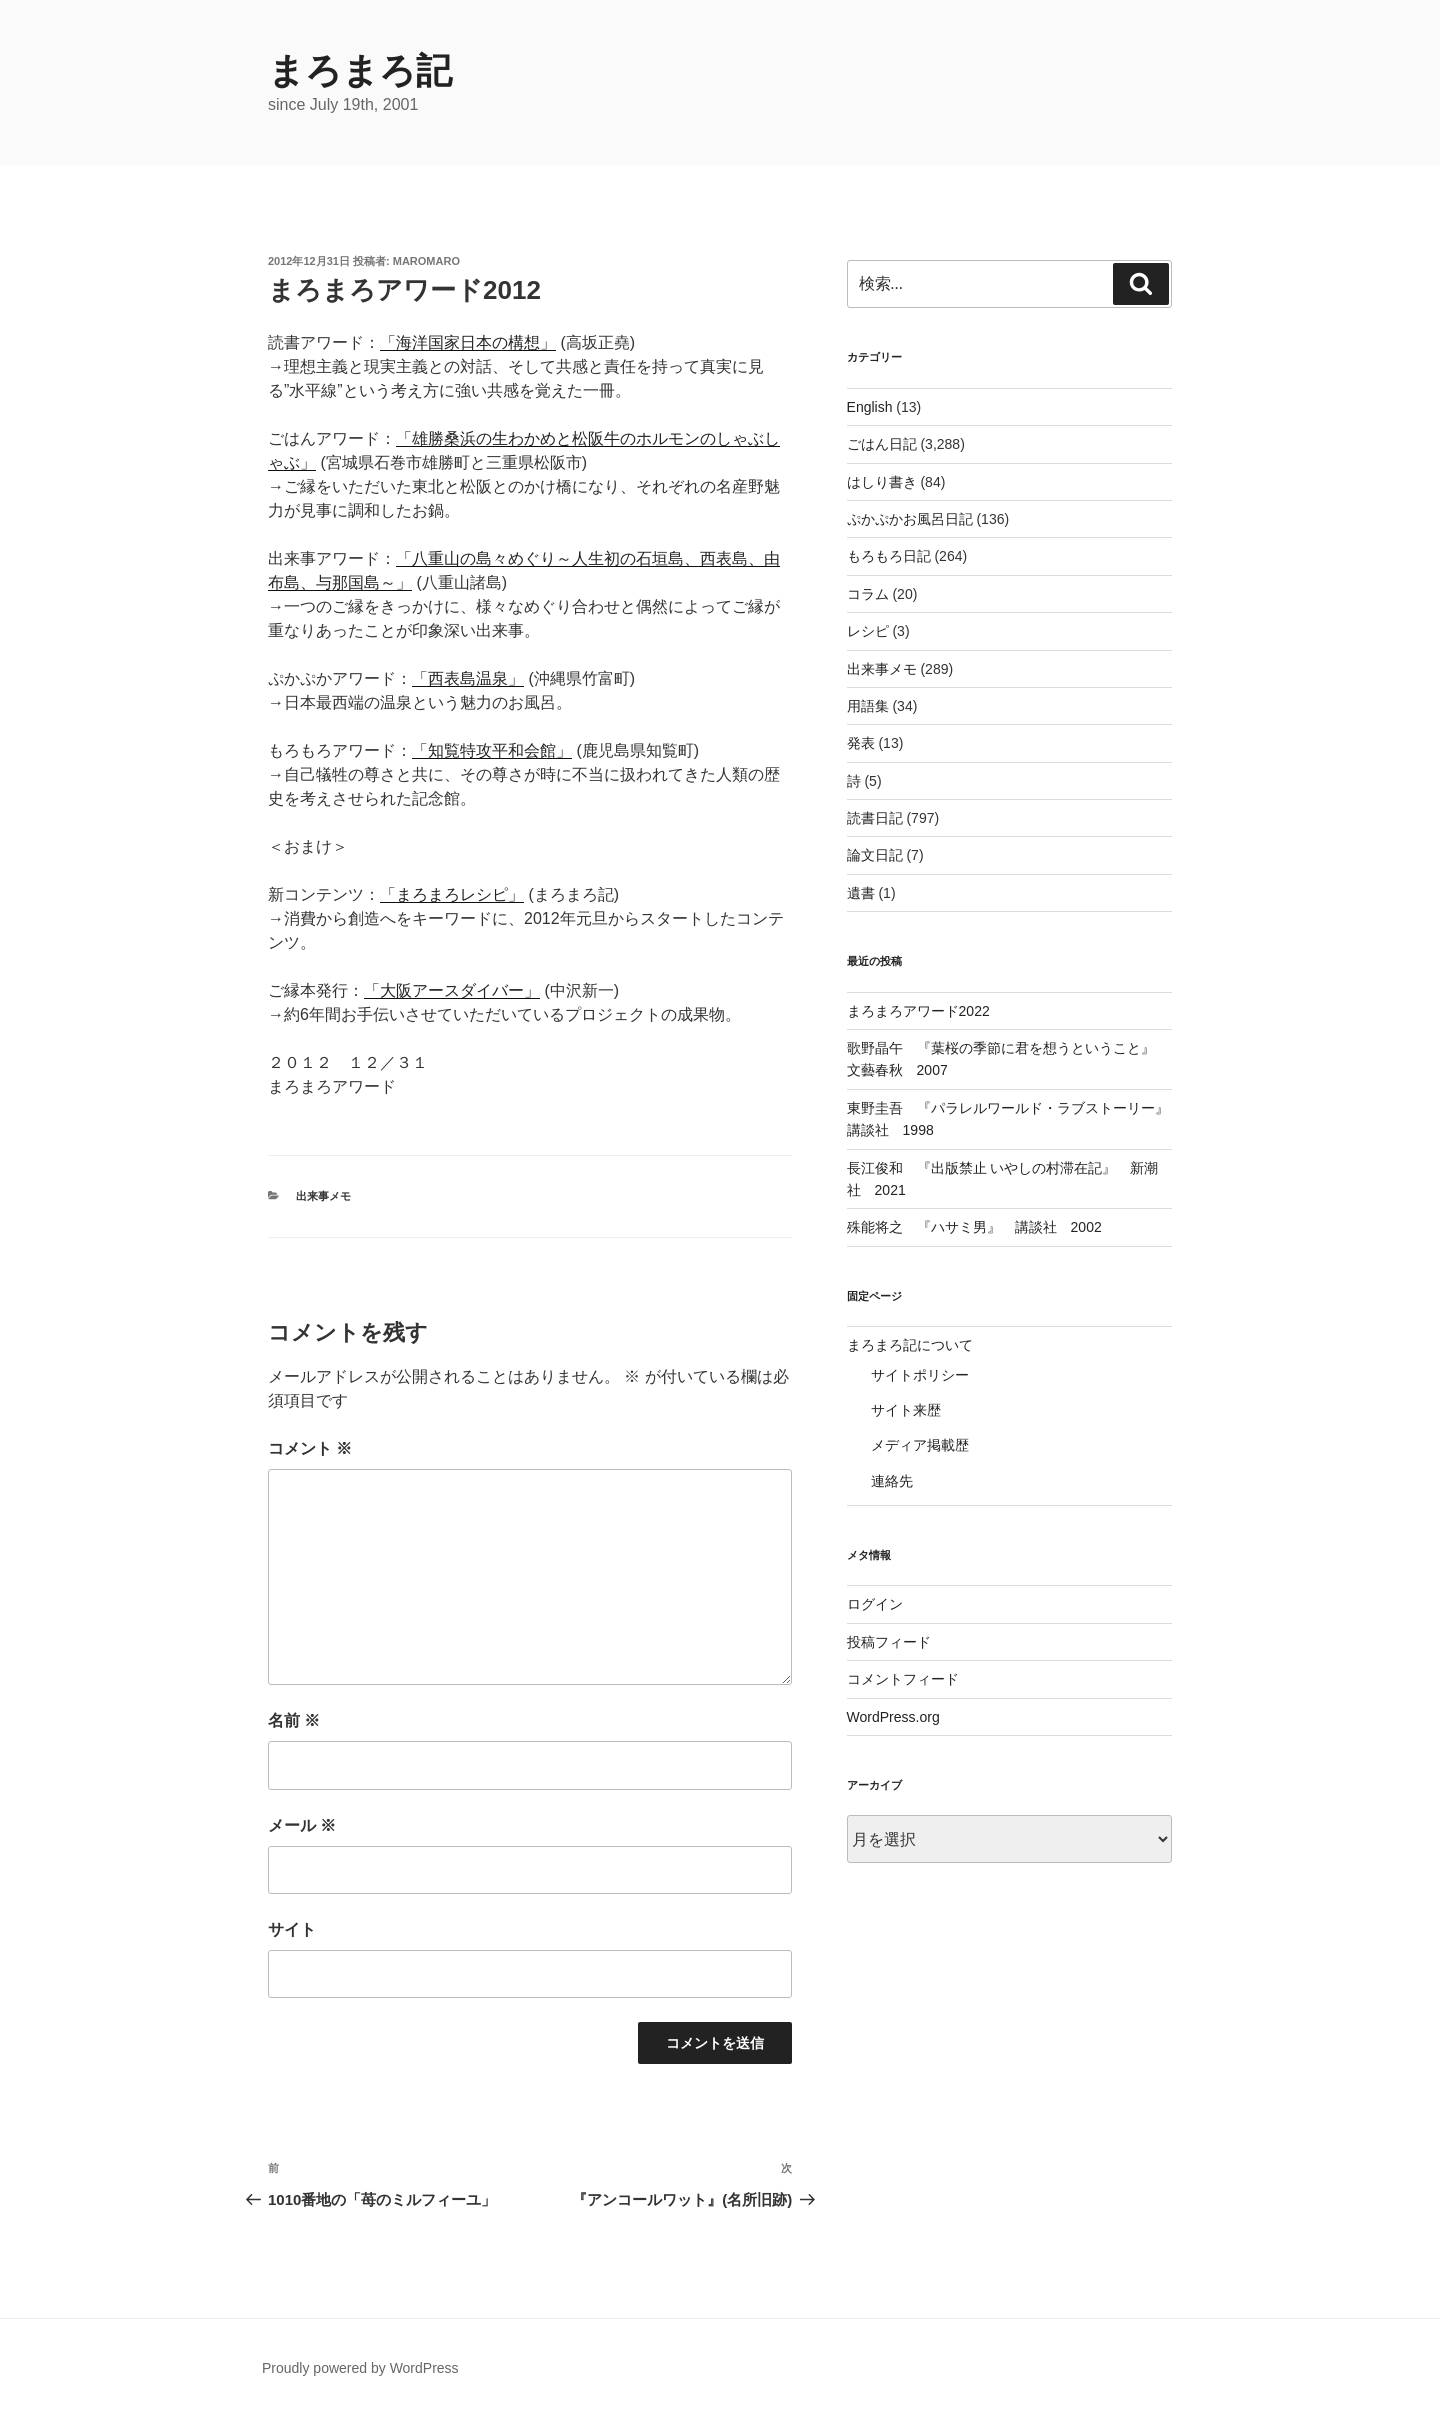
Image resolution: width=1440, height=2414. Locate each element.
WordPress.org (893, 1717)
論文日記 (875, 855)
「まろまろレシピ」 (452, 894)
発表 (861, 743)
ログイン (875, 1604)
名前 (294, 1720)
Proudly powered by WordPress (360, 2368)
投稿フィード (889, 1642)
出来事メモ (323, 1196)
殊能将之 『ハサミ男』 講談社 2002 (974, 1227)
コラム (868, 594)
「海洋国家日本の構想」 (468, 342)
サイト (292, 1929)
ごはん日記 (882, 444)
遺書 (861, 893)
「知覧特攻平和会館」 (492, 750)
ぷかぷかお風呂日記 (910, 519)
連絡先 (892, 1481)
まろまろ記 (360, 70)
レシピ (868, 631)
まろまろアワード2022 (918, 1011)
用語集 (868, 706)
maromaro (426, 261)
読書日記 (875, 818)
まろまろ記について (910, 1345)
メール (302, 1825)
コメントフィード (903, 1679)
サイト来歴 (906, 1410)
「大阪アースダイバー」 (452, 990)
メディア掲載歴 (920, 1445)
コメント (310, 1448)
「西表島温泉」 (468, 678)
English (870, 407)
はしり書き (882, 482)
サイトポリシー (920, 1375)
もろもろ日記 (889, 556)
